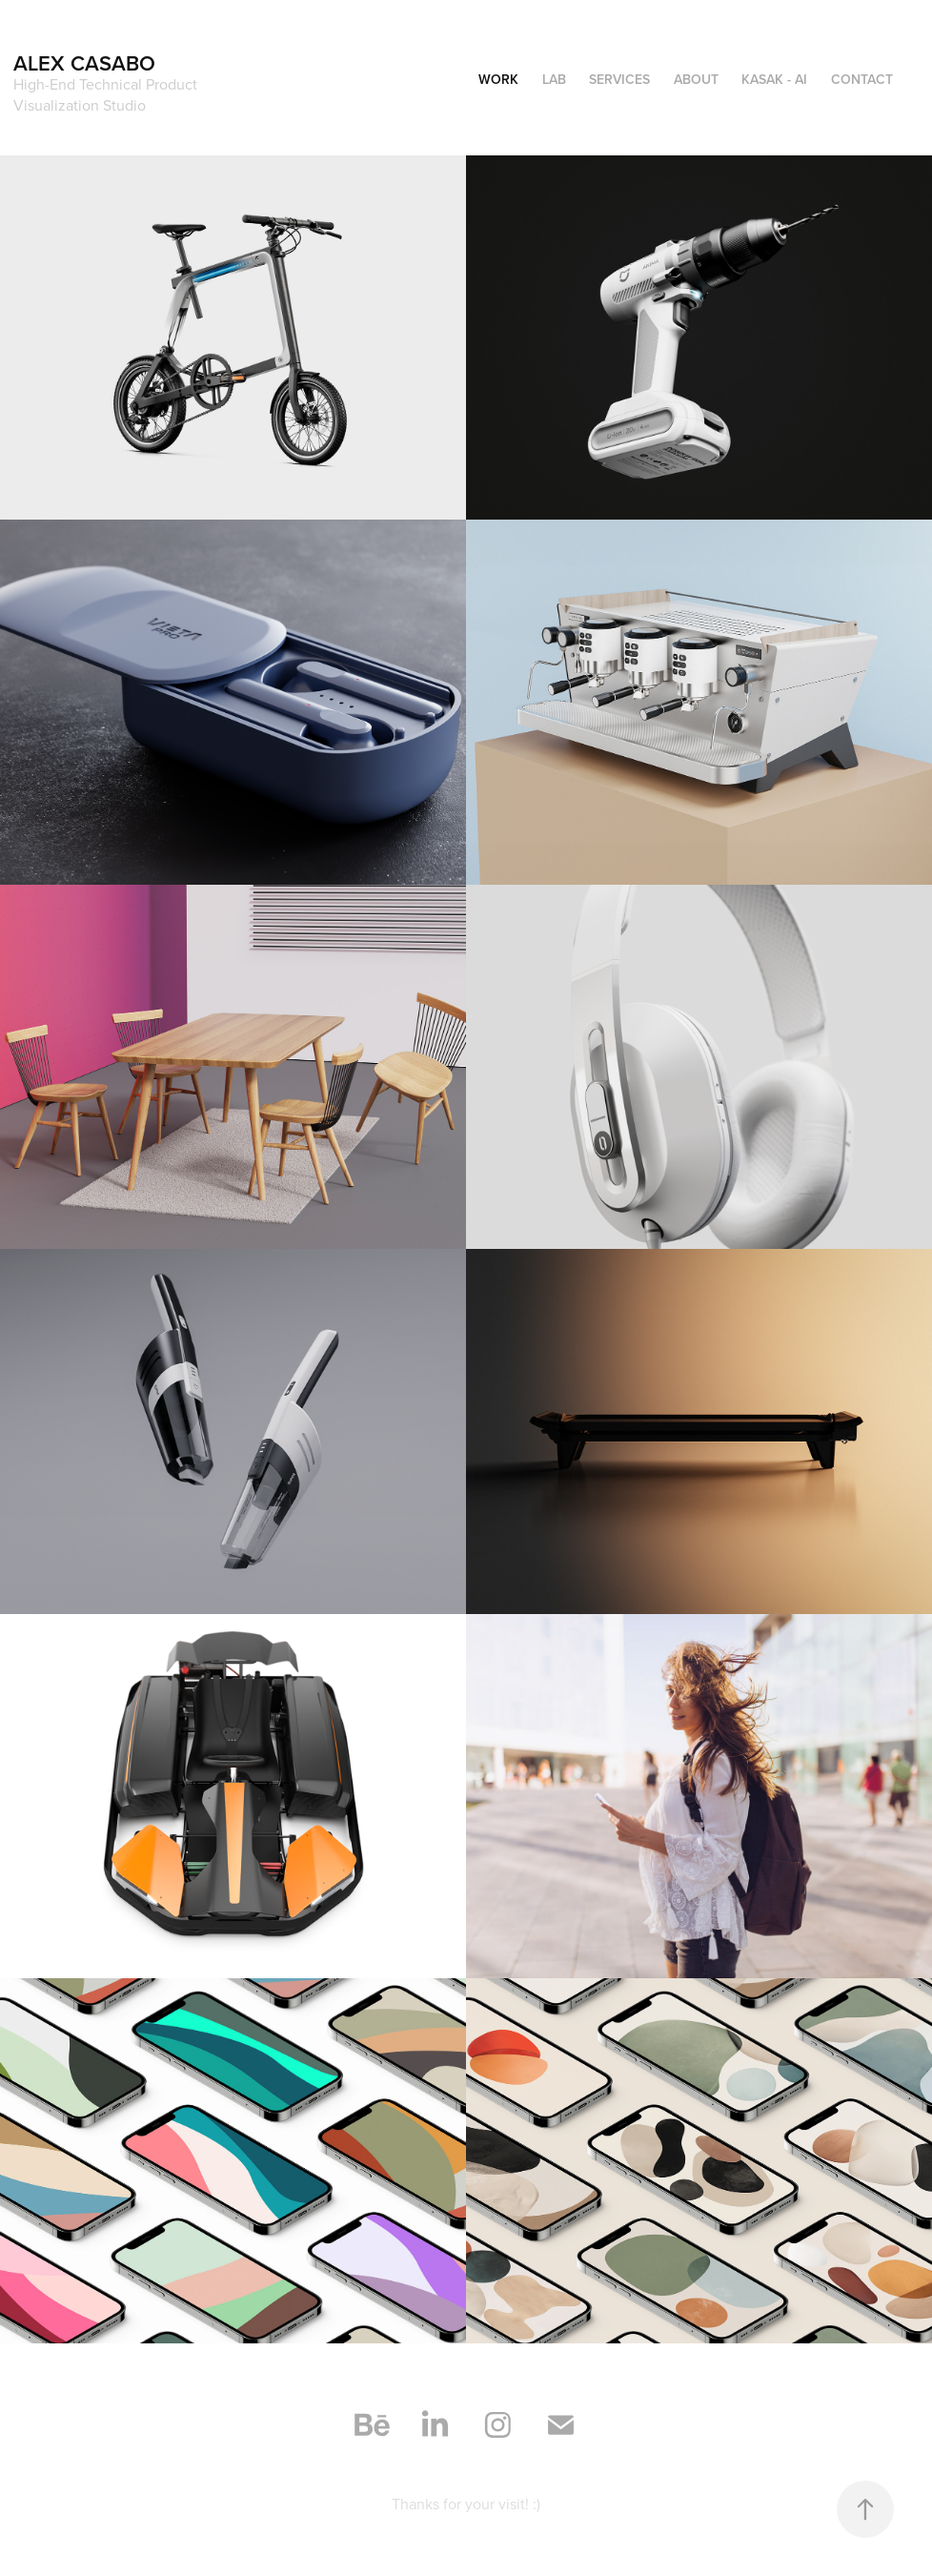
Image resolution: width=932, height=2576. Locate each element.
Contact (862, 79)
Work (498, 79)
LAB (554, 79)
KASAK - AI (774, 79)
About (696, 79)
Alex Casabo (84, 63)
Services (619, 79)
